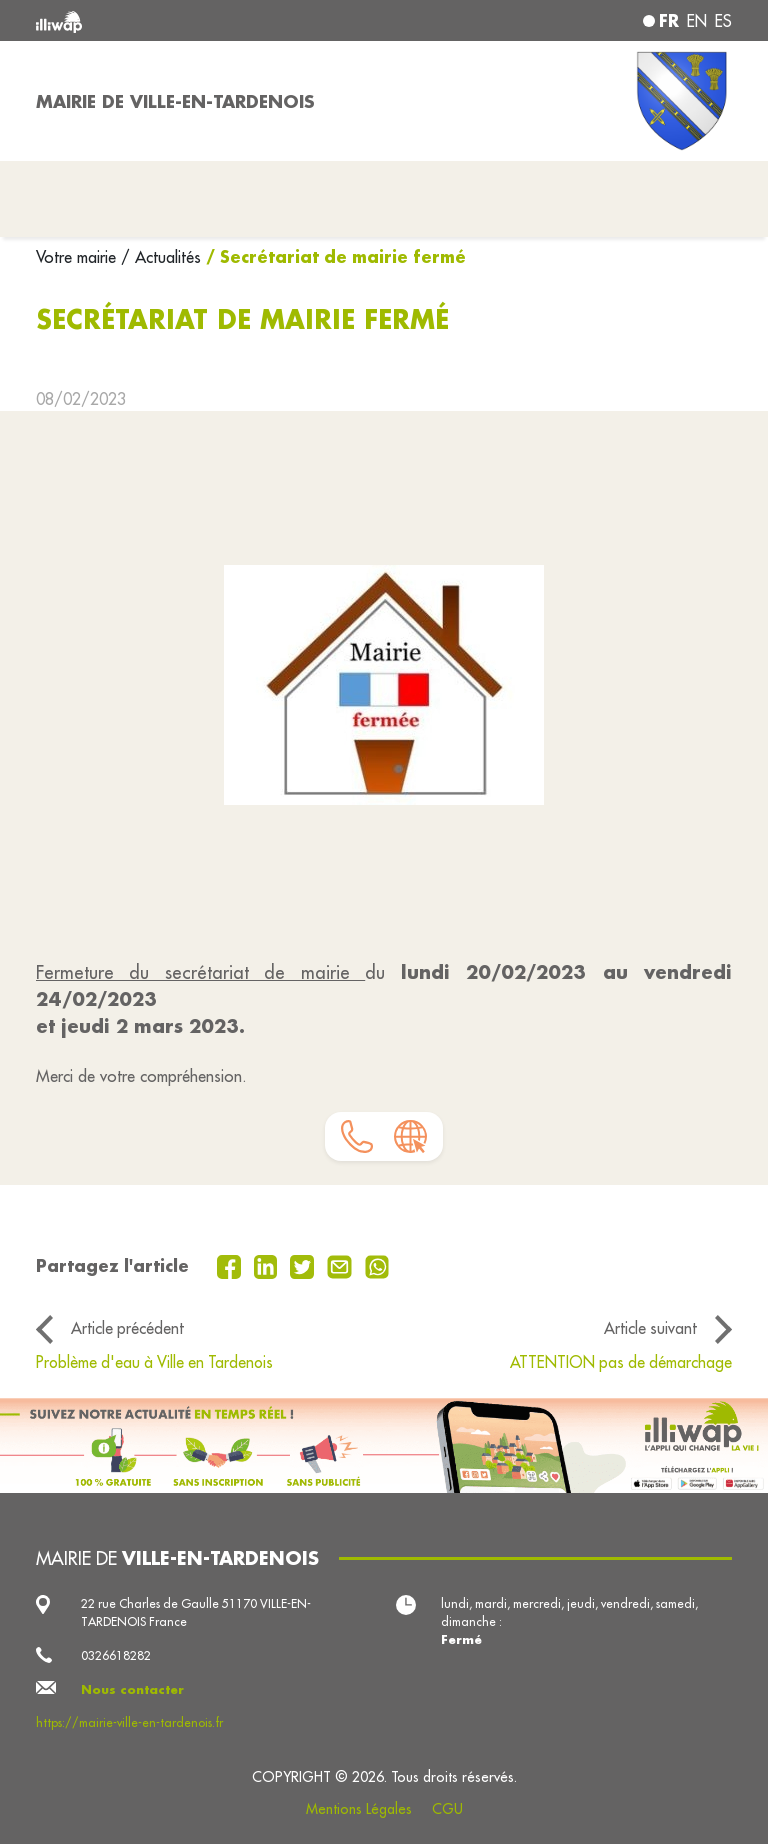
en (697, 21)
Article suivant (650, 1328)
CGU (447, 1809)
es (723, 21)
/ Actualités (161, 257)
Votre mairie (78, 257)
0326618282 (116, 1655)
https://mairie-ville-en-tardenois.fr (129, 1722)
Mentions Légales (359, 1809)
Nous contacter (132, 1689)
